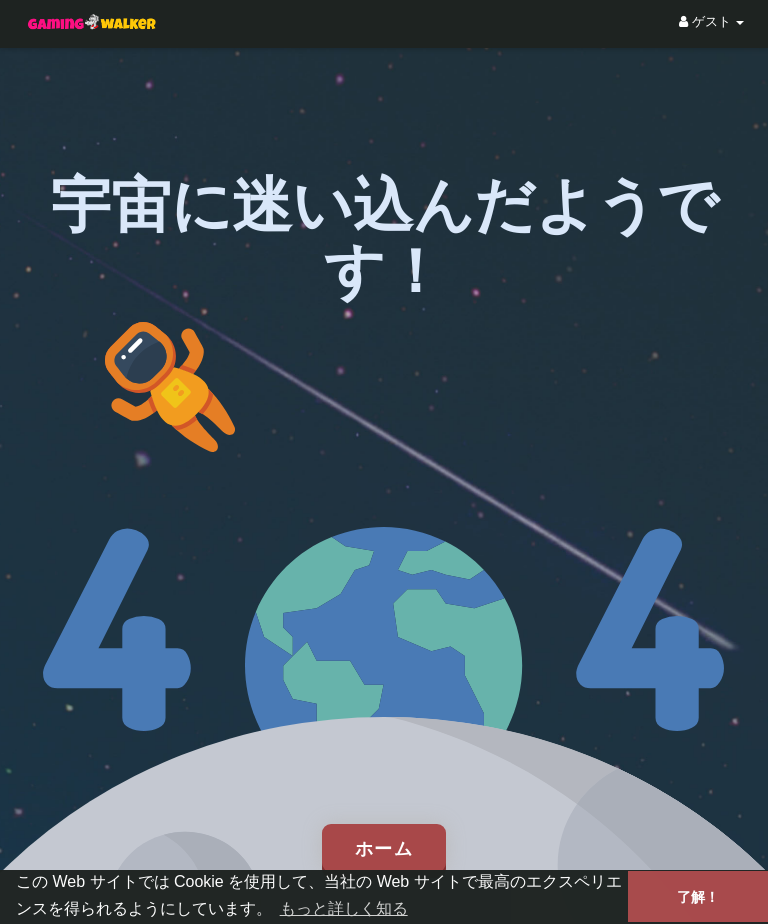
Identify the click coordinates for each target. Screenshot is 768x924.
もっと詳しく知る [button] (344, 908)
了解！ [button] (698, 897)
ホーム (384, 848)
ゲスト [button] (711, 21)
